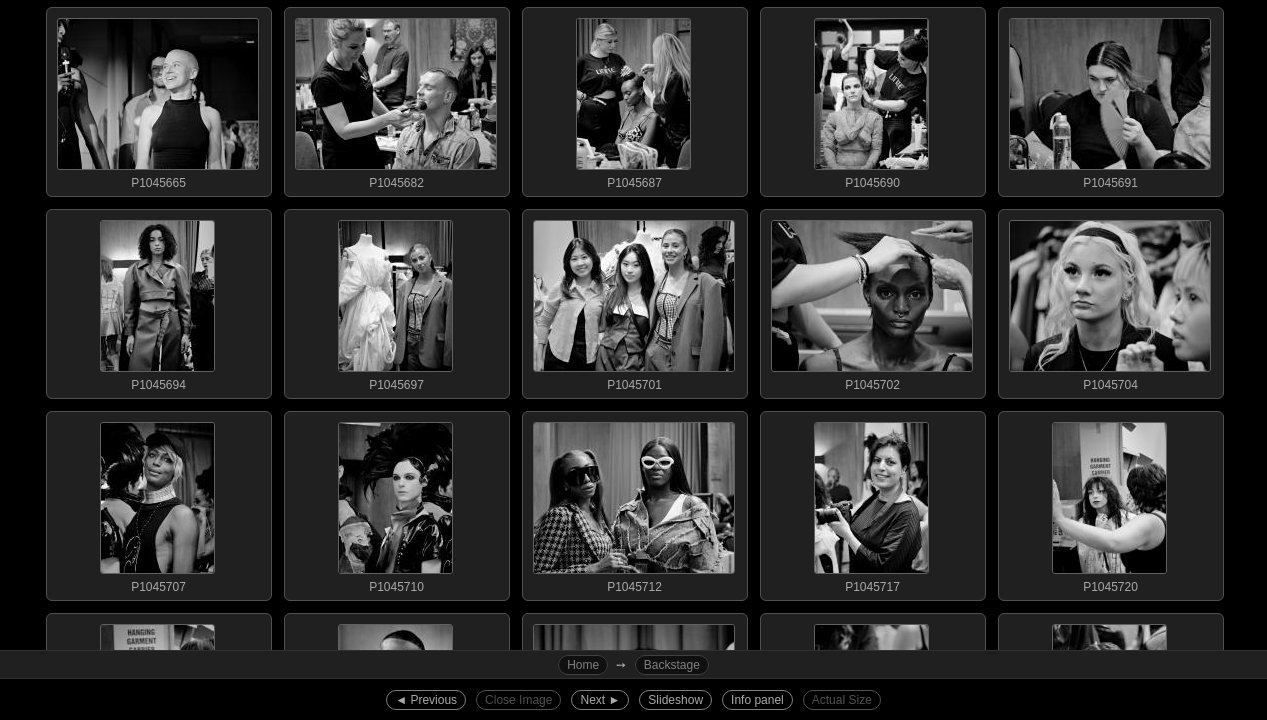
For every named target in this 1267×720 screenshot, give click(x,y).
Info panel (757, 700)
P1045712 (634, 503)
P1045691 (1110, 99)
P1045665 (158, 99)
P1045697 (396, 301)
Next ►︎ (600, 700)
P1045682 (396, 99)
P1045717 (872, 503)
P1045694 (158, 301)
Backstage (672, 665)
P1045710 (396, 503)
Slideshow (675, 700)
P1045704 (1110, 301)
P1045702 (872, 301)
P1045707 (158, 503)
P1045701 (634, 301)
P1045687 (634, 99)
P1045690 (872, 99)
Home (583, 665)
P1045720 (1110, 503)
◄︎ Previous (426, 700)
